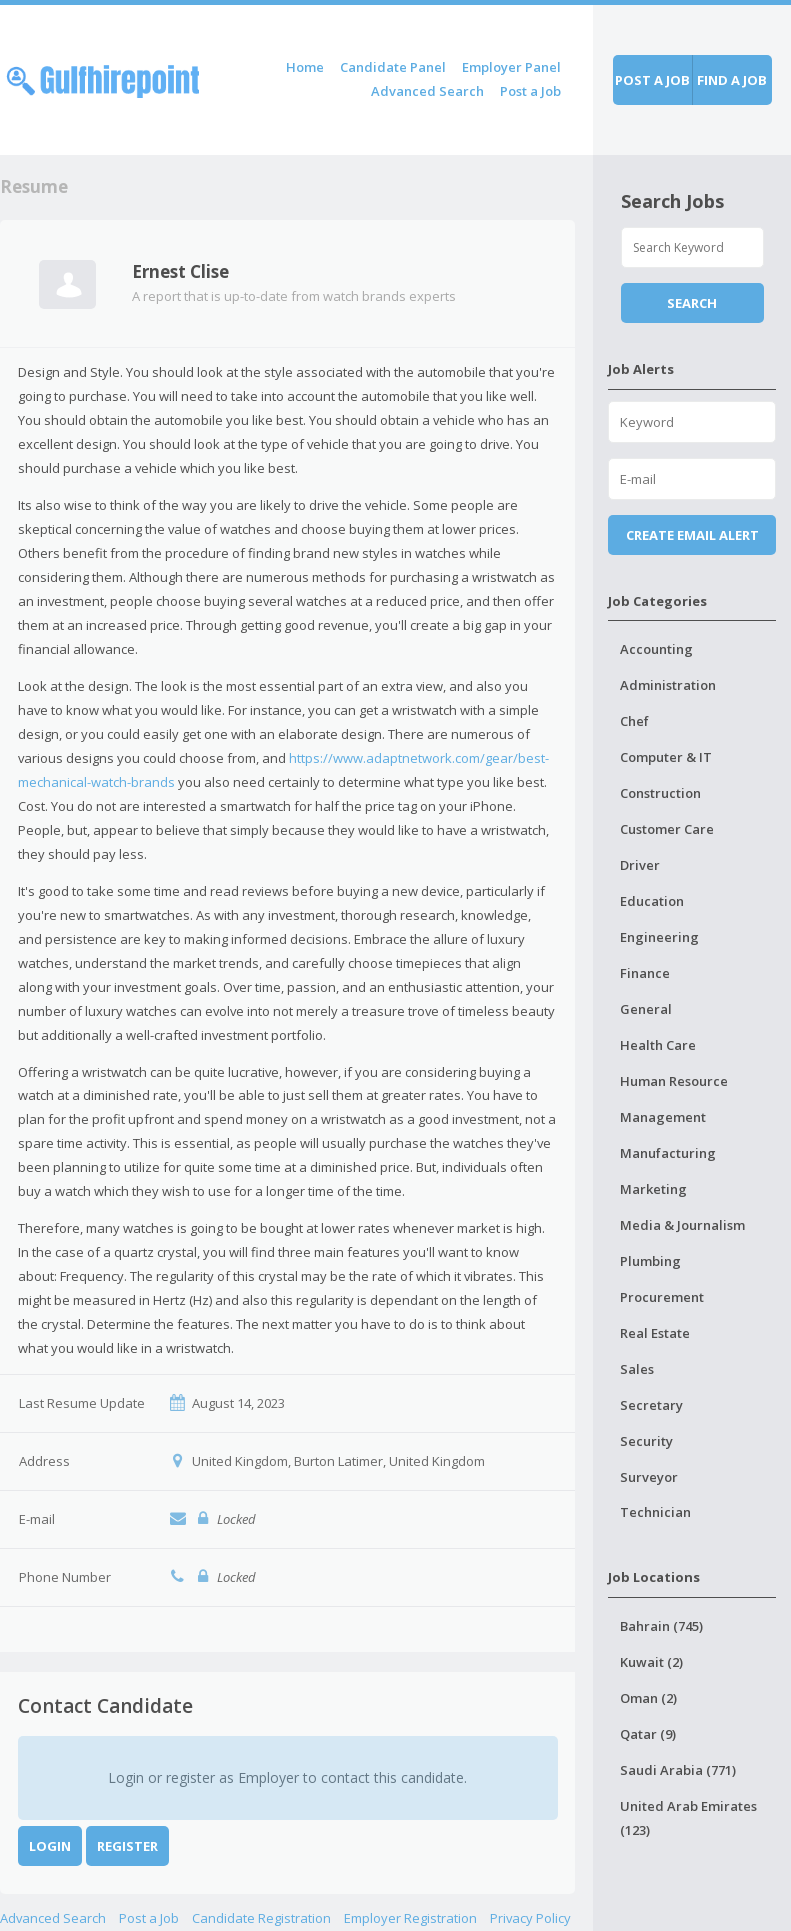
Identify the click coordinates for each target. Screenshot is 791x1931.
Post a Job (530, 91)
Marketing (653, 1189)
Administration (668, 685)
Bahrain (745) (661, 1626)
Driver (640, 865)
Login (50, 1846)
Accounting (656, 649)
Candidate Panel (393, 67)
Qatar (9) (648, 1734)
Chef (634, 721)
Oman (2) (648, 1698)
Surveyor (649, 1477)
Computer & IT (666, 757)
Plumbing (650, 1261)
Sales (637, 1369)
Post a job (652, 80)
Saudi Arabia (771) (678, 1770)
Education (652, 901)
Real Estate (655, 1333)
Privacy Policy (530, 1918)
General (646, 1009)
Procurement (662, 1297)
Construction (660, 793)
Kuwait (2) (651, 1662)
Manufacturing (668, 1153)
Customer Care (667, 829)
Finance (645, 973)
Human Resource (674, 1081)
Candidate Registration (261, 1918)
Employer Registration (410, 1918)
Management (663, 1117)
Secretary (651, 1405)
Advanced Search (427, 91)
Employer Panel (511, 67)
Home (305, 67)
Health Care (658, 1045)
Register (127, 1846)
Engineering (659, 937)
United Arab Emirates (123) (688, 1818)
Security (646, 1441)
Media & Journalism (682, 1225)
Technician (655, 1512)
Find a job (732, 80)
